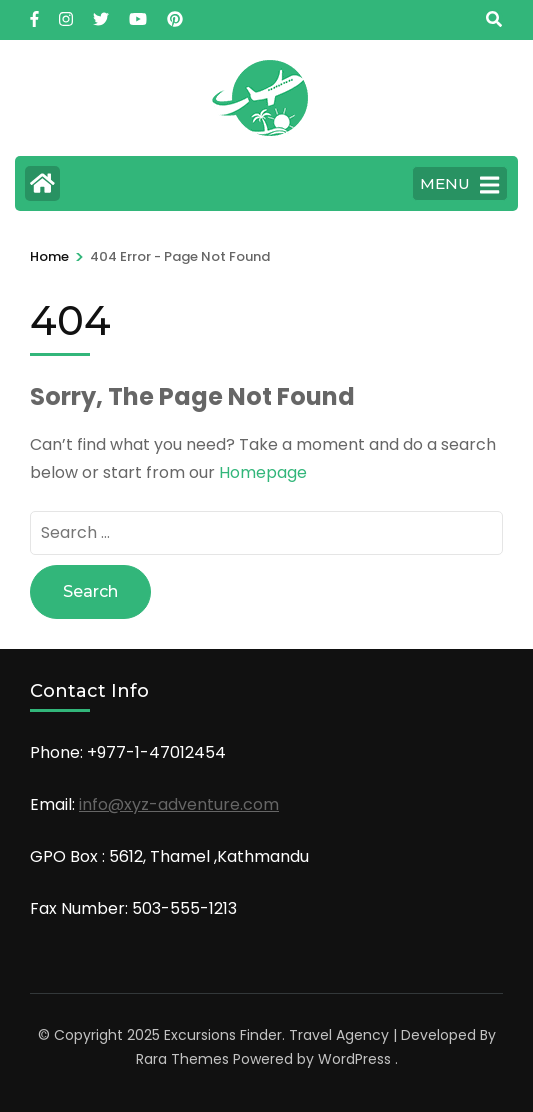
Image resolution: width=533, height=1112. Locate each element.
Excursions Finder (223, 1035)
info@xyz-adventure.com (179, 804)
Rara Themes (182, 1059)
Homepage (263, 472)
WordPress (354, 1059)
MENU (459, 185)
